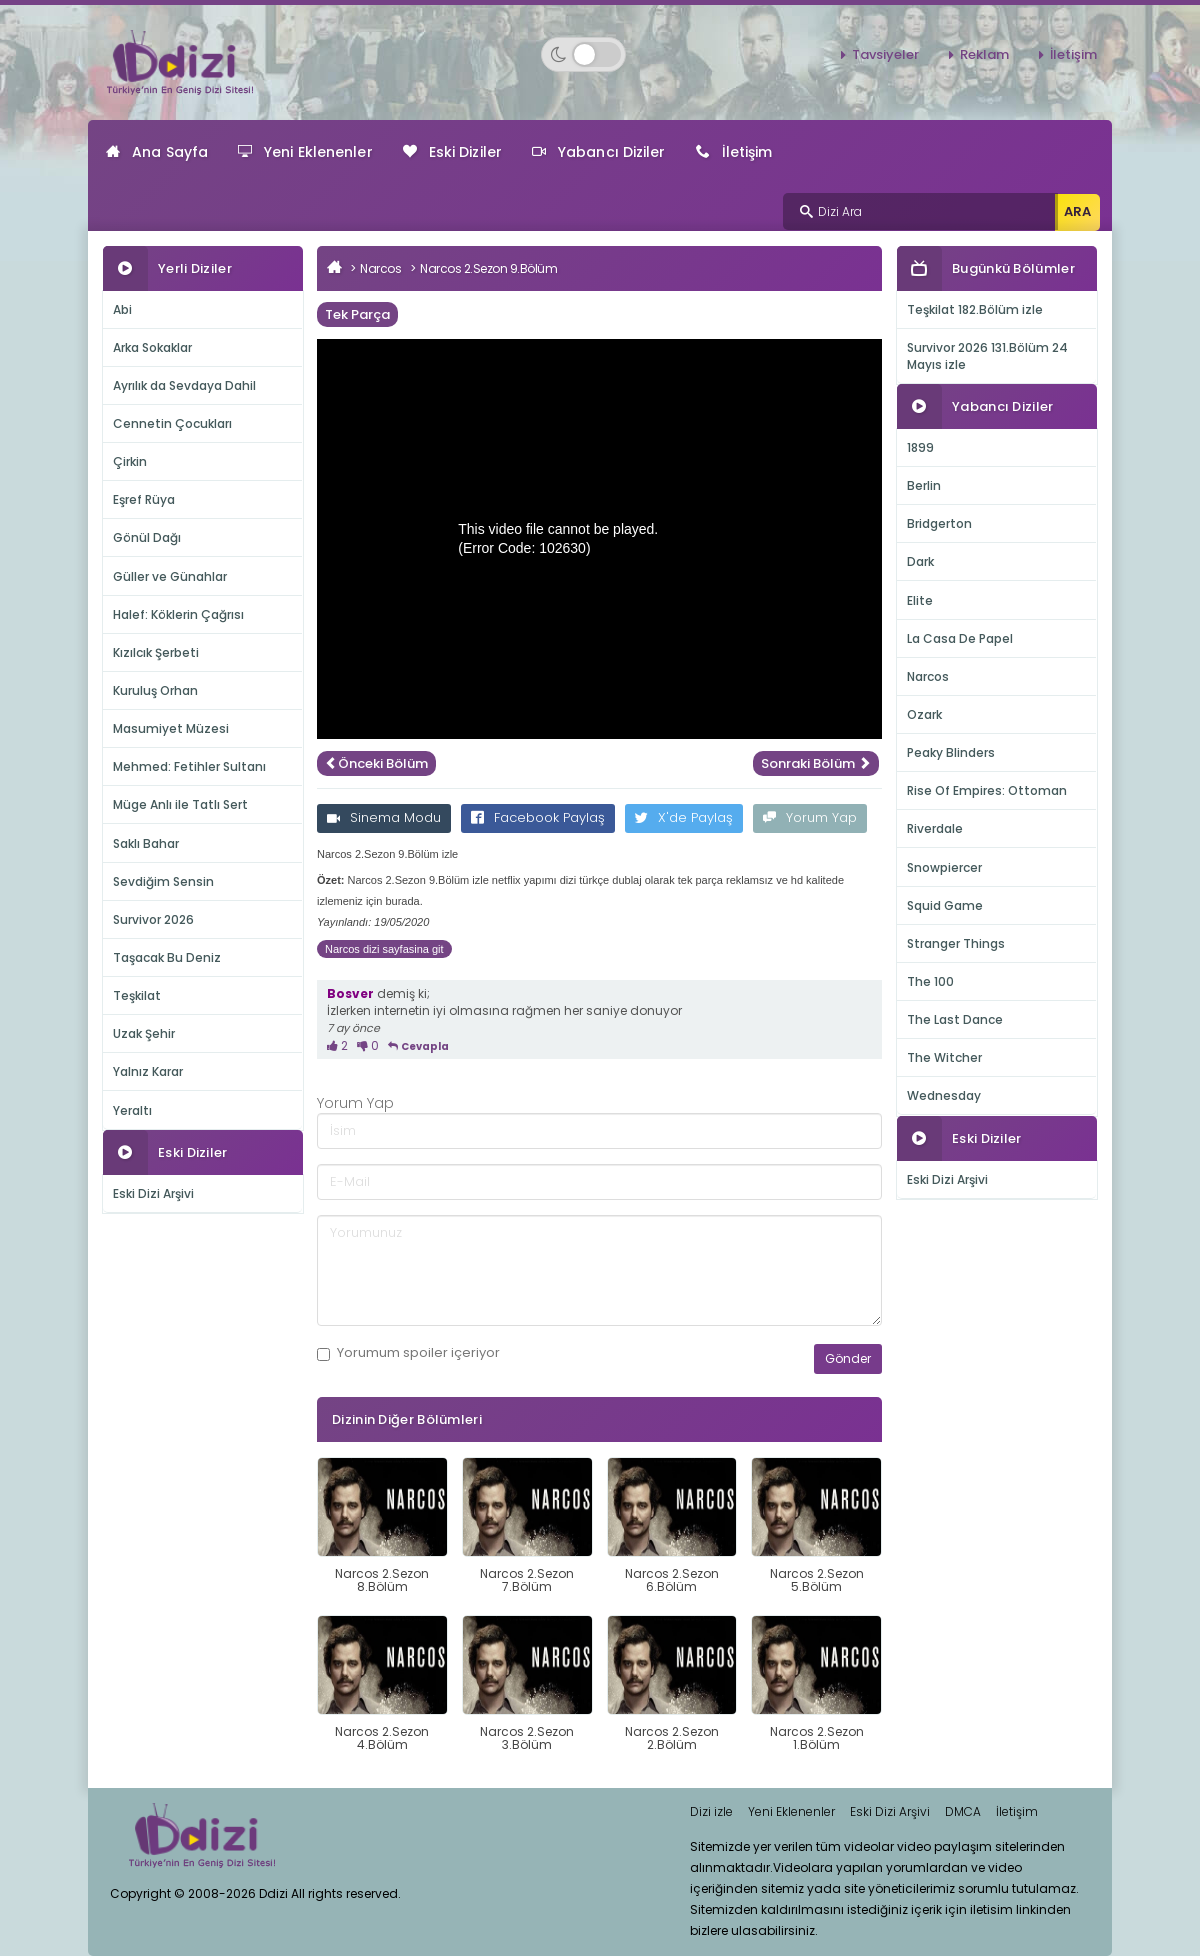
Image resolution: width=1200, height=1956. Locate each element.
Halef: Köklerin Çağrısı (178, 614)
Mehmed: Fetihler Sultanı (189, 766)
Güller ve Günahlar (170, 576)
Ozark (924, 714)
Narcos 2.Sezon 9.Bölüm (488, 268)
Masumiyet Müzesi (171, 728)
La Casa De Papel (960, 638)
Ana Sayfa (157, 152)
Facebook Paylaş (538, 817)
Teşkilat (137, 995)
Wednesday (944, 1095)
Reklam (984, 54)
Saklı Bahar (146, 843)
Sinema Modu (384, 817)
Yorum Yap (810, 817)
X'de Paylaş (684, 817)
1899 (920, 447)
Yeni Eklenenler (305, 152)
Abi (122, 309)
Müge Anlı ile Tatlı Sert (180, 804)
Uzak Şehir (144, 1033)
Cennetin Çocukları (172, 423)
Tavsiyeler (885, 54)
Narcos (380, 268)
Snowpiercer (944, 867)
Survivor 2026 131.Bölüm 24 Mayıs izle (987, 356)
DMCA (963, 1811)
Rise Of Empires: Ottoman (987, 790)
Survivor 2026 (153, 919)
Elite (920, 600)
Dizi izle (711, 1811)
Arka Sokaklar (152, 347)
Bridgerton (939, 523)
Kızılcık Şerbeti (156, 652)
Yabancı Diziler (599, 152)
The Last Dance (955, 1019)
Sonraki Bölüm (816, 763)
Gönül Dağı (147, 537)
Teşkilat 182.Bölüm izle (975, 309)
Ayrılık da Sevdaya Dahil (184, 385)
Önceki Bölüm (376, 763)
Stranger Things (956, 943)
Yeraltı (132, 1110)
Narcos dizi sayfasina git (384, 949)
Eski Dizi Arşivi (153, 1193)
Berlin (924, 485)
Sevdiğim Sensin (163, 881)
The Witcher (944, 1057)
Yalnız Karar (148, 1071)
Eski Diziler (452, 152)
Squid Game (945, 905)
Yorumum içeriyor (408, 1353)
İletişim (1073, 54)
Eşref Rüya (144, 499)
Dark (920, 561)
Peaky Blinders (951, 752)
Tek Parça (357, 314)
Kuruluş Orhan (155, 690)
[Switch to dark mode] (583, 54)
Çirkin (130, 461)
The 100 (930, 981)
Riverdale (935, 828)
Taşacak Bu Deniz (167, 957)
